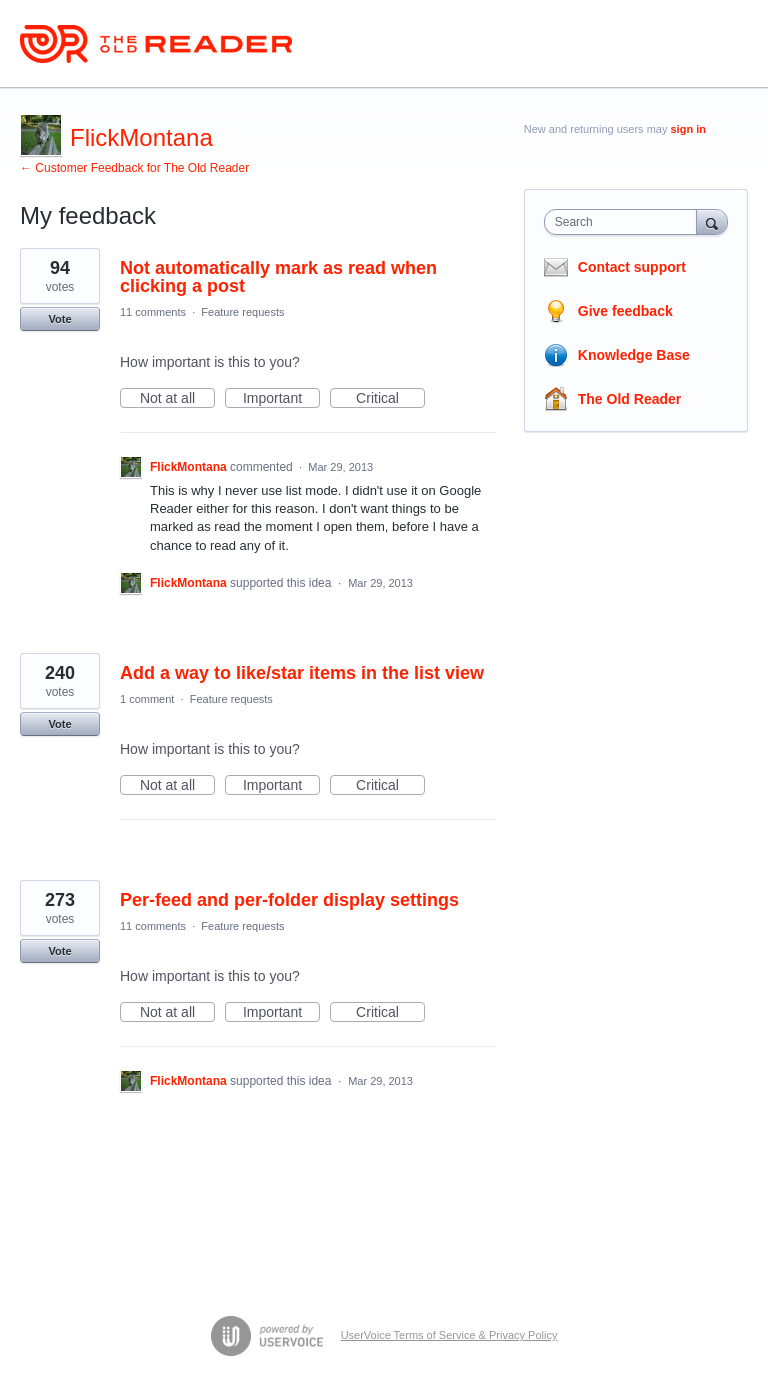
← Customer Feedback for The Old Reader (134, 168)
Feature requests (242, 312)
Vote (59, 319)
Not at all (177, 399)
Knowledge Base (634, 355)
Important (281, 399)
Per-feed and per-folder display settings (289, 900)
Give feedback (625, 311)
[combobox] (625, 222)
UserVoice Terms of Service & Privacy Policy (449, 1335)
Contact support (632, 267)
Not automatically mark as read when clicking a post (278, 277)
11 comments (153, 312)
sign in (688, 129)
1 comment (147, 699)
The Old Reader (629, 399)
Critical (390, 399)
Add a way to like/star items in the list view (302, 673)
